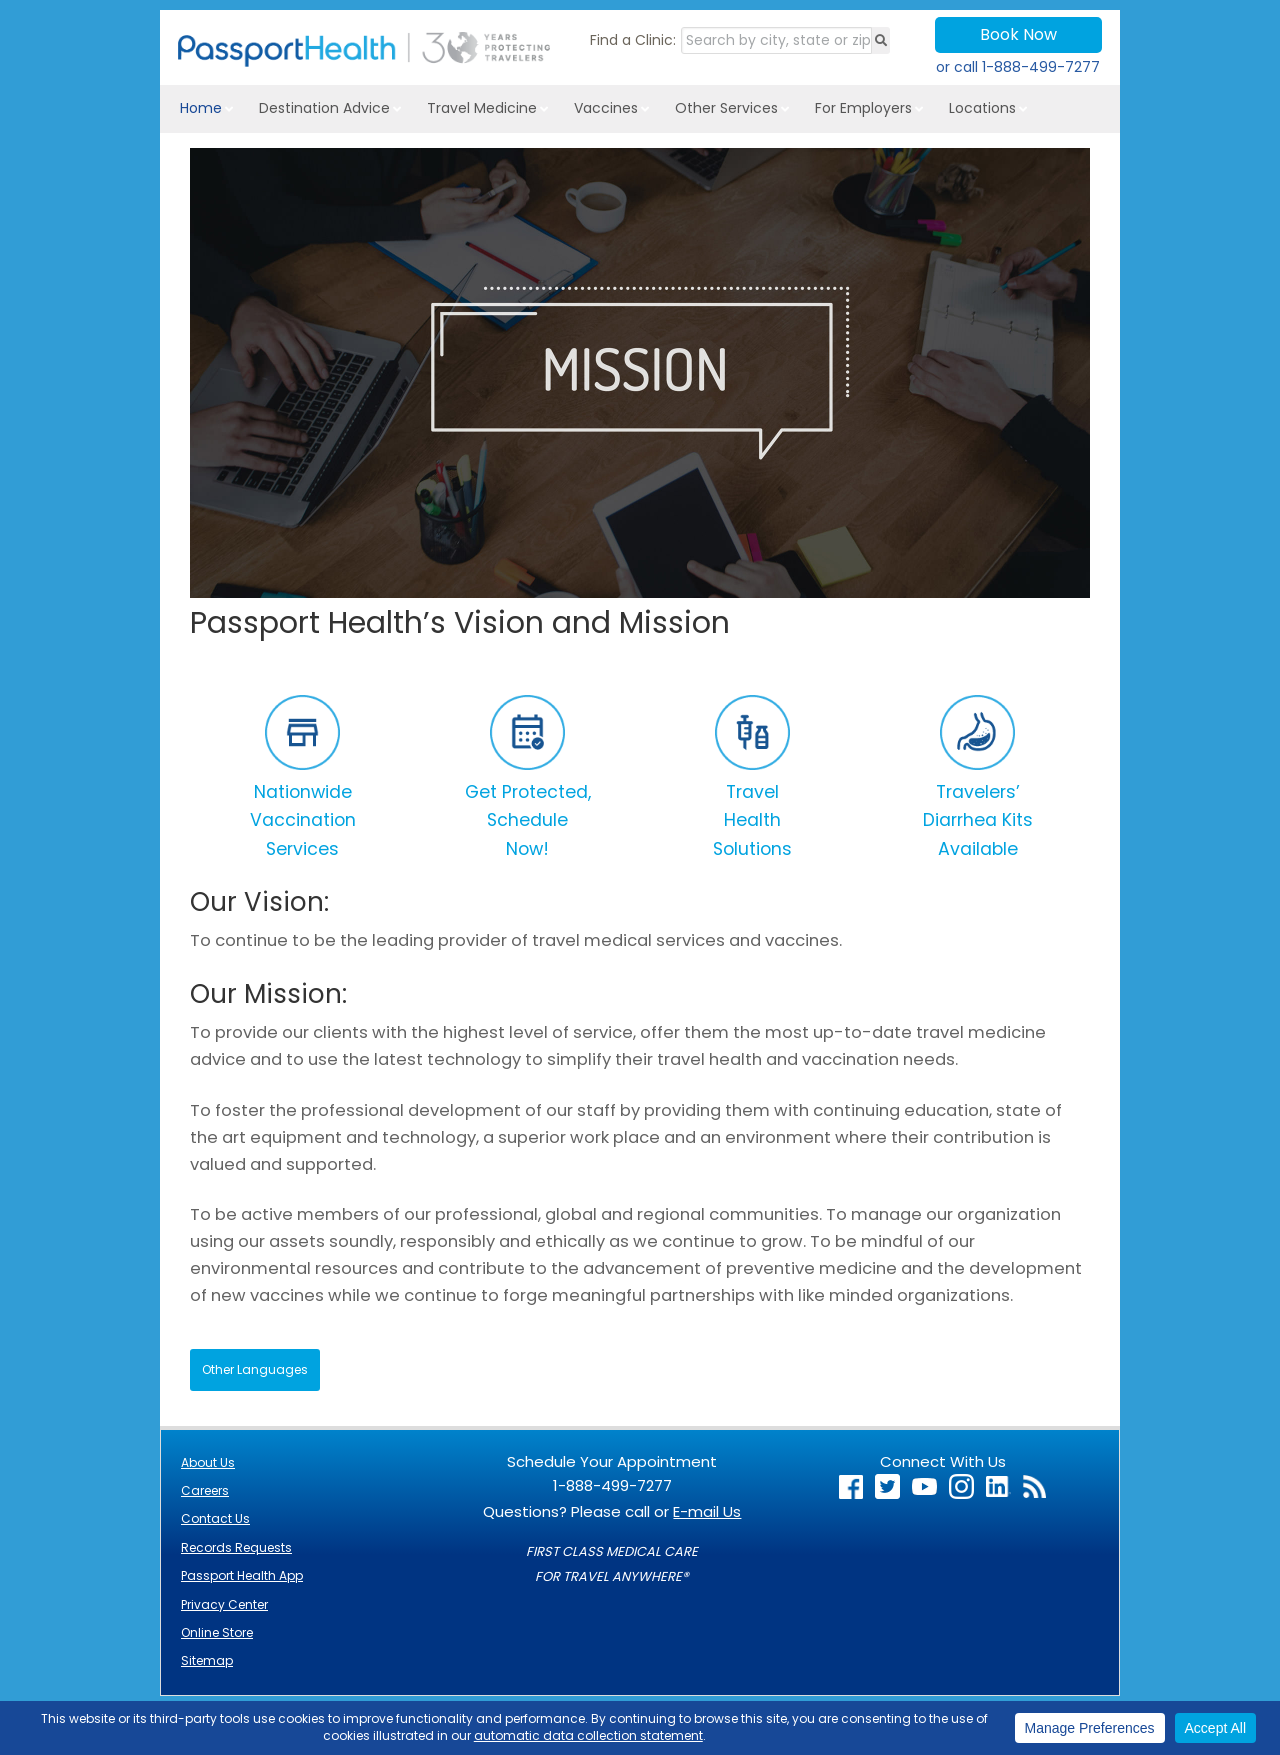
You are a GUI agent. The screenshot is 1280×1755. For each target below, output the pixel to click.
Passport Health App (242, 1575)
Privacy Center (224, 1604)
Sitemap (207, 1660)
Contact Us (215, 1518)
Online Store (217, 1632)
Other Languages (255, 1369)
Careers (205, 1490)
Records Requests (236, 1547)
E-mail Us (707, 1511)
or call (1018, 67)
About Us (208, 1462)
